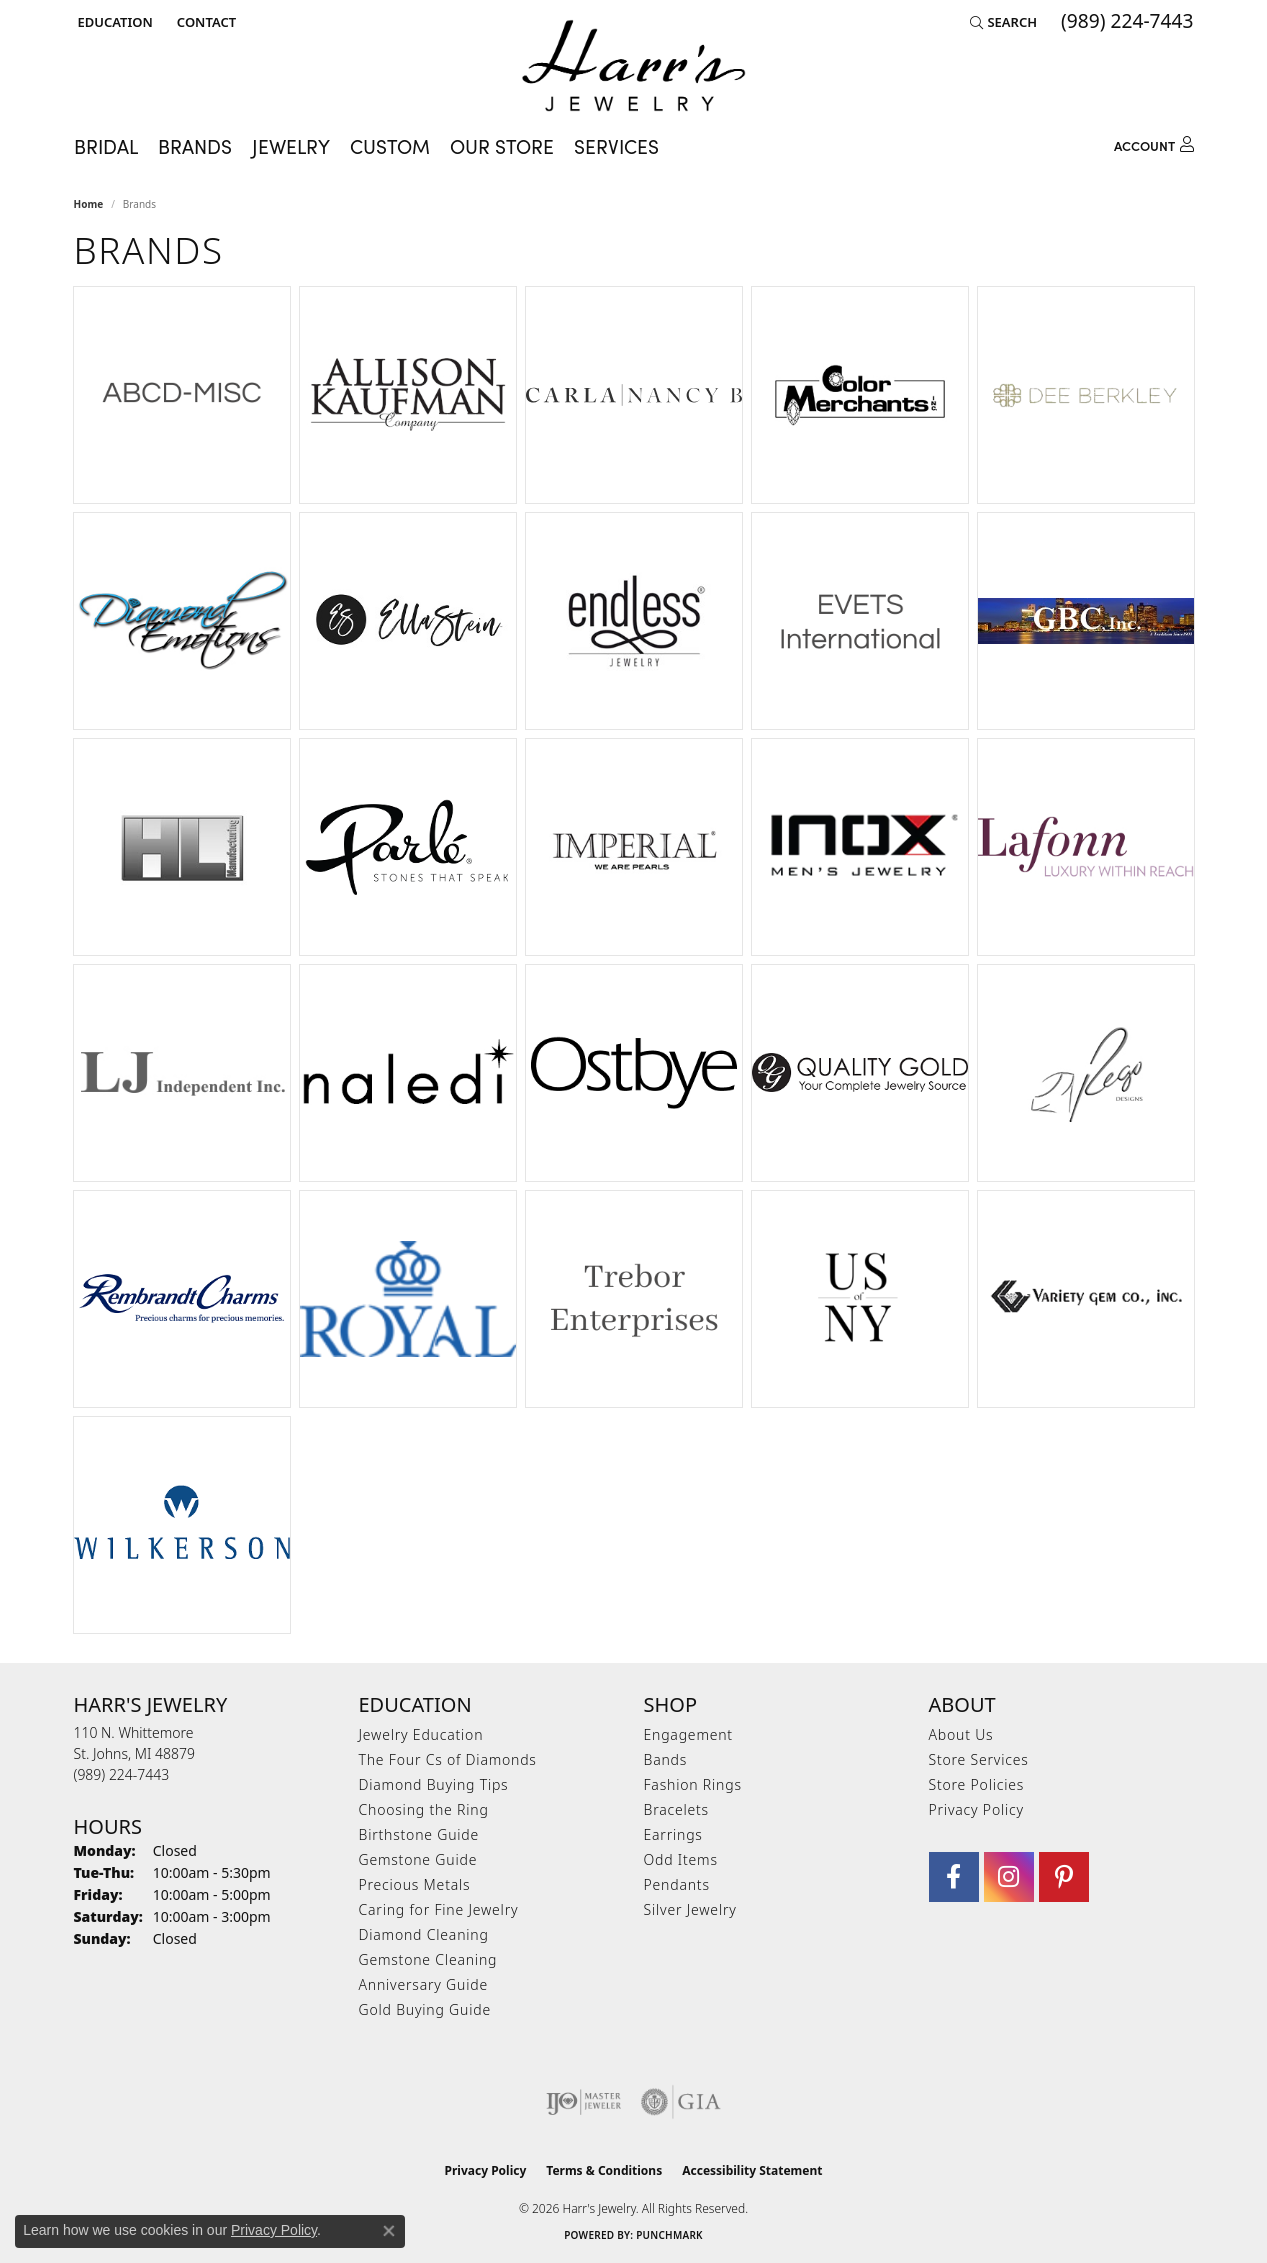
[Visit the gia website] (681, 2102)
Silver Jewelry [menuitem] (690, 1909)
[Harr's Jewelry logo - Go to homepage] (633, 65)
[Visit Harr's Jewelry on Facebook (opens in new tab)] (954, 1877)
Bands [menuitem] (666, 1759)
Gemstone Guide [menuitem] (418, 1859)
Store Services (979, 1759)
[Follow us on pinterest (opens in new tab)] (1064, 1877)
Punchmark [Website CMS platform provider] (669, 2235)
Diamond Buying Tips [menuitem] (434, 1784)
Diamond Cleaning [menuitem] (424, 1934)
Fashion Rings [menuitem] (693, 1784)
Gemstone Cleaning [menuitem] (428, 1959)
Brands (195, 146)
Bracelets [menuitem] (676, 1809)
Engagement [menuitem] (688, 1734)
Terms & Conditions (604, 2170)
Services (616, 146)
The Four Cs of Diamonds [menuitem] (448, 1759)
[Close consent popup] (389, 2231)
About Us (961, 1734)
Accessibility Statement (752, 2170)
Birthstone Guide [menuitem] (419, 1834)
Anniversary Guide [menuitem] (423, 1984)
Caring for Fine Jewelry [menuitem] (439, 1909)
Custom (390, 146)
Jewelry (291, 146)
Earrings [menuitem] (673, 1834)
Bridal (106, 146)
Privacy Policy (976, 1809)
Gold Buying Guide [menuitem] (425, 2009)
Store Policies (977, 1784)
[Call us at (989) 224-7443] (122, 1774)
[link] (204, 22)
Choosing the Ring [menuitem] (424, 1809)
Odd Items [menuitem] (681, 1859)
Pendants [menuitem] (677, 1884)
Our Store (502, 146)
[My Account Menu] (1154, 142)
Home (89, 204)
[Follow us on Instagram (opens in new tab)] (1009, 1877)
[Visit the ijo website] (583, 2102)
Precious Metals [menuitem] (415, 1884)
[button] (113, 22)
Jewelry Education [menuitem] (421, 1734)
